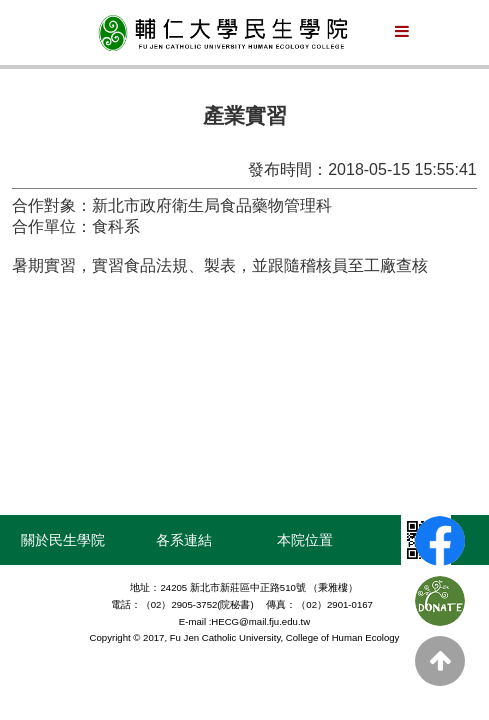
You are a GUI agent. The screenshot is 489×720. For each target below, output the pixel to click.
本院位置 (305, 540)
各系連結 (184, 540)
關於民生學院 (63, 540)
